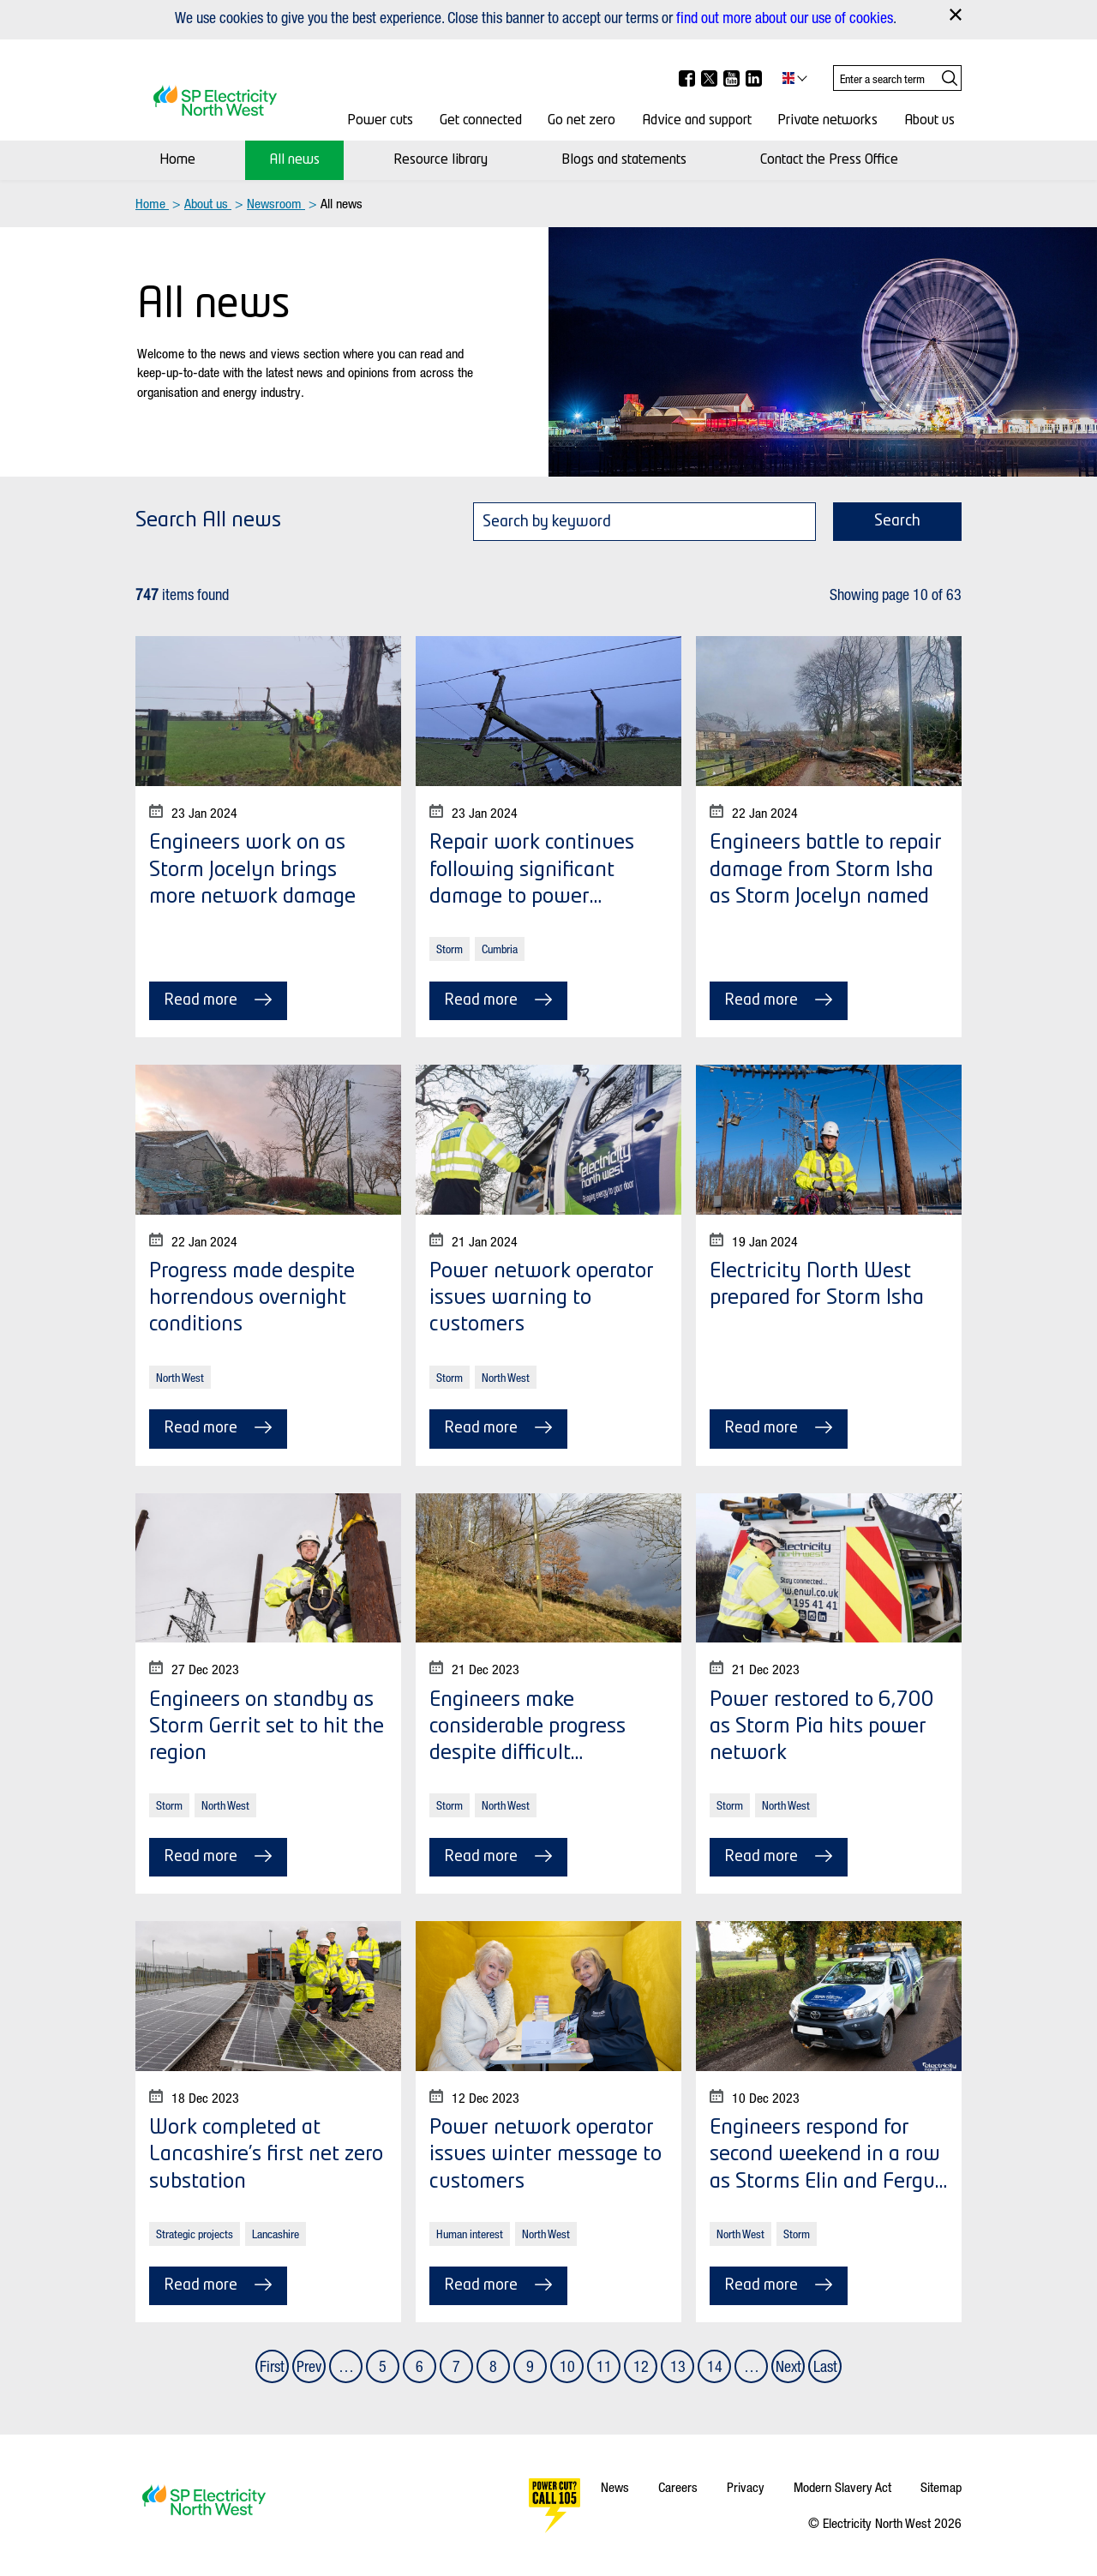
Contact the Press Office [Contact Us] (829, 160)
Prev (309, 2366)
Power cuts (380, 121)
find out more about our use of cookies (784, 17)
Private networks (827, 121)
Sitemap (941, 2487)
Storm (449, 948)
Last (825, 2366)
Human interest (469, 2233)
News (615, 2487)
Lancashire (275, 2233)
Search (897, 521)
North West (180, 1377)
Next (788, 2366)
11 (604, 2366)
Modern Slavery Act (842, 2487)
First (272, 2366)
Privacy (745, 2487)
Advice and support (697, 121)
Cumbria (500, 948)
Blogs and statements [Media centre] (623, 160)
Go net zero (581, 121)
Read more (218, 999)
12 (641, 2366)
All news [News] (294, 160)
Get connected (481, 121)
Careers (678, 2487)
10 (567, 2366)
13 (678, 2366)
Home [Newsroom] (177, 160)
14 (714, 2366)
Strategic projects (194, 2233)
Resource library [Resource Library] (440, 160)
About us (929, 121)
